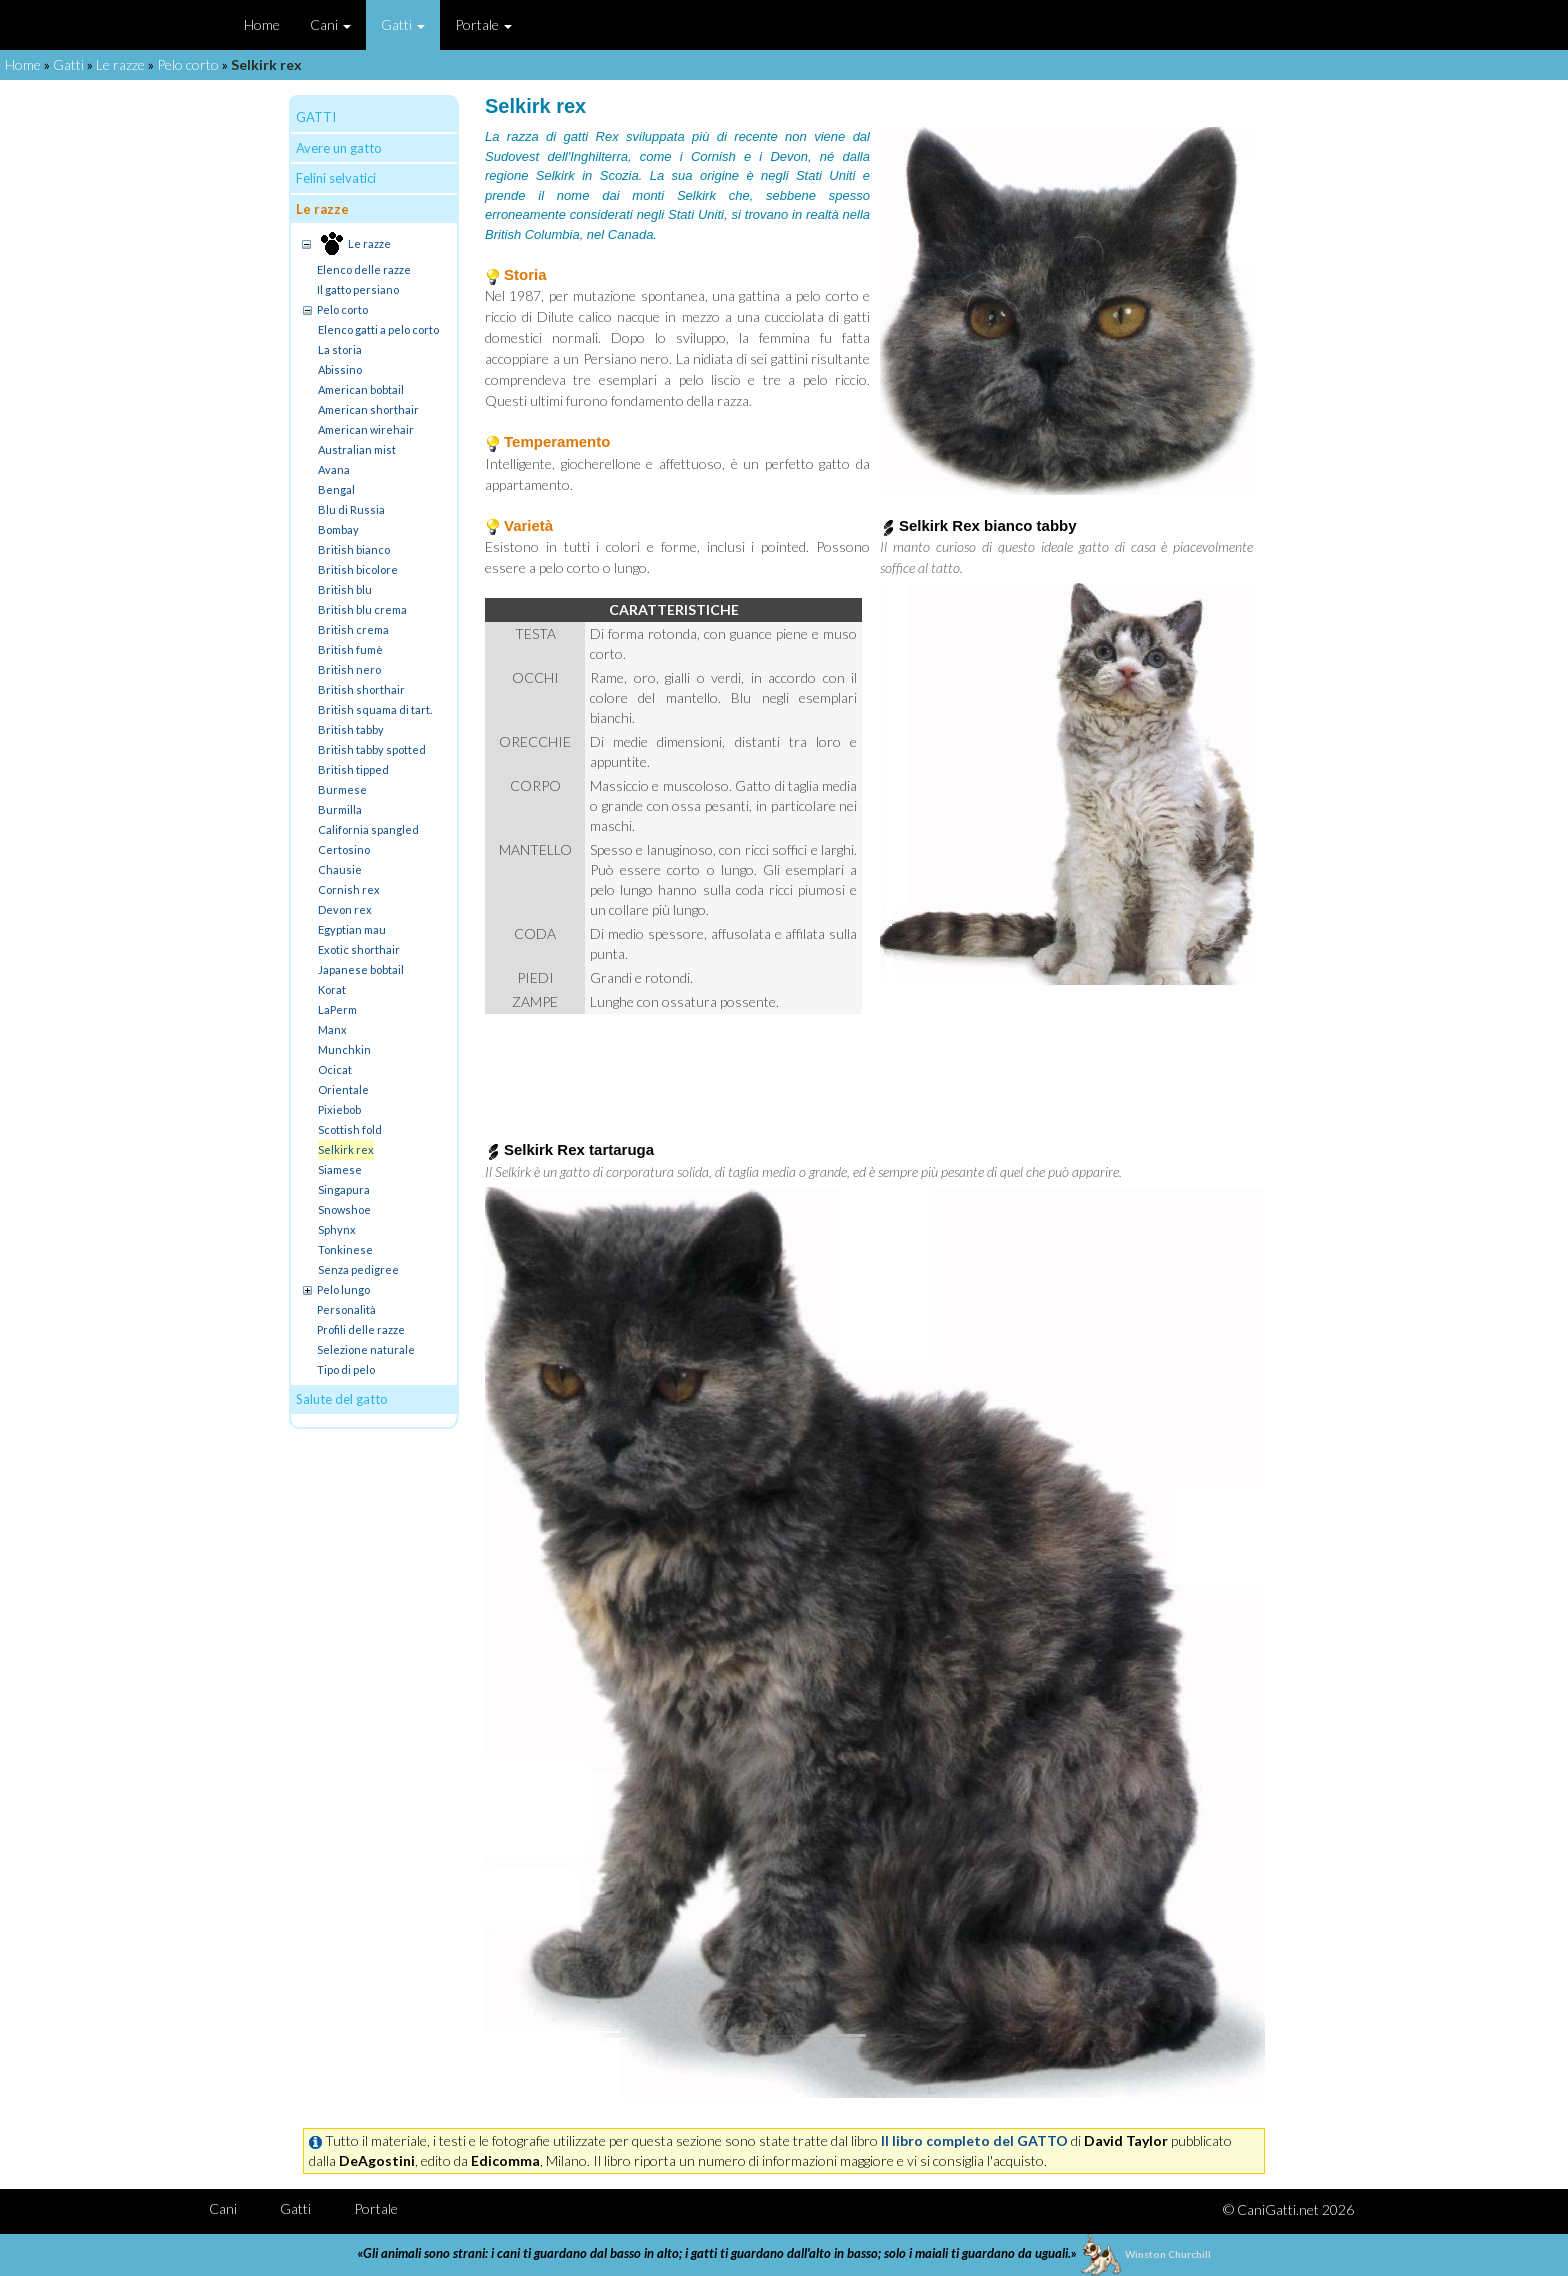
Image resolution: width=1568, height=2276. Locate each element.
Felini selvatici (336, 178)
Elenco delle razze (364, 269)
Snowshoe (344, 1209)
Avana (334, 469)
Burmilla (340, 809)
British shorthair (361, 689)
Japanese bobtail (361, 969)
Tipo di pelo (346, 1369)
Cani (330, 24)
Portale (483, 24)
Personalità (346, 1309)
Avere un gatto (339, 148)
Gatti (403, 24)
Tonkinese (345, 1249)
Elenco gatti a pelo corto (378, 329)
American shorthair (368, 409)
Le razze (120, 64)
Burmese (342, 789)
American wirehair (366, 429)
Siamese (340, 1169)
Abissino (340, 369)
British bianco (354, 549)
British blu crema (362, 609)
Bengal (336, 489)
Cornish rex (349, 889)
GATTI (316, 117)
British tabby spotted (372, 749)
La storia (340, 349)
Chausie (340, 869)
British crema (353, 629)
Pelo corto (188, 64)
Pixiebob (339, 1109)
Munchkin (344, 1049)
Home (262, 24)
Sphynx (337, 1229)
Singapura (344, 1189)
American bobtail (361, 389)
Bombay (338, 529)
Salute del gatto (342, 1399)
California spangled (368, 829)
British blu (345, 589)
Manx (332, 1029)
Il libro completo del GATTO (974, 2140)
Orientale (343, 1089)
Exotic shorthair (359, 949)
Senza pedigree (358, 1269)
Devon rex (345, 909)
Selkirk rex (346, 1149)
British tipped (353, 769)
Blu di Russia (351, 509)
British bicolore (358, 569)
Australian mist (357, 449)
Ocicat (335, 1069)
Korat (332, 989)
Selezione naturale (366, 1349)
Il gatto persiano (358, 289)
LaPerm (337, 1009)
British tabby (351, 729)
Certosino (344, 849)
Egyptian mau (352, 929)
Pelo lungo (343, 1289)
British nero (349, 669)
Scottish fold (350, 1129)
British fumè (350, 649)
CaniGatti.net (1278, 2209)
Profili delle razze (361, 1329)
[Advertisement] (875, 1069)
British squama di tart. (375, 709)
